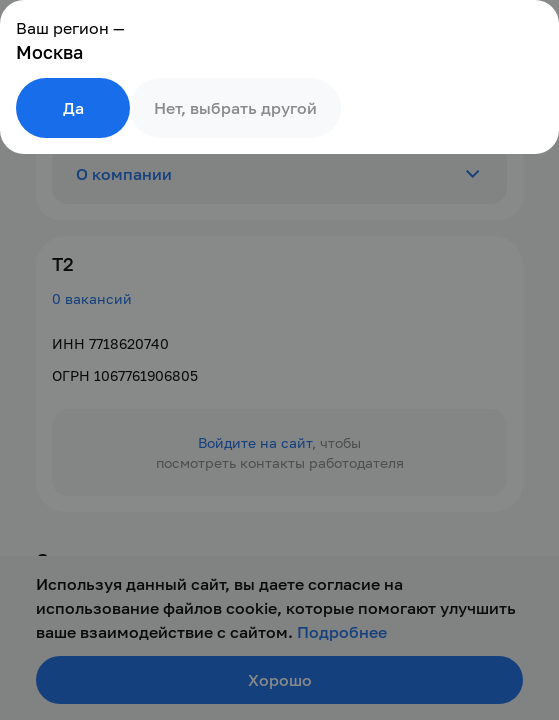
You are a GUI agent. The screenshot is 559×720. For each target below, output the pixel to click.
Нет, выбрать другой (235, 108)
